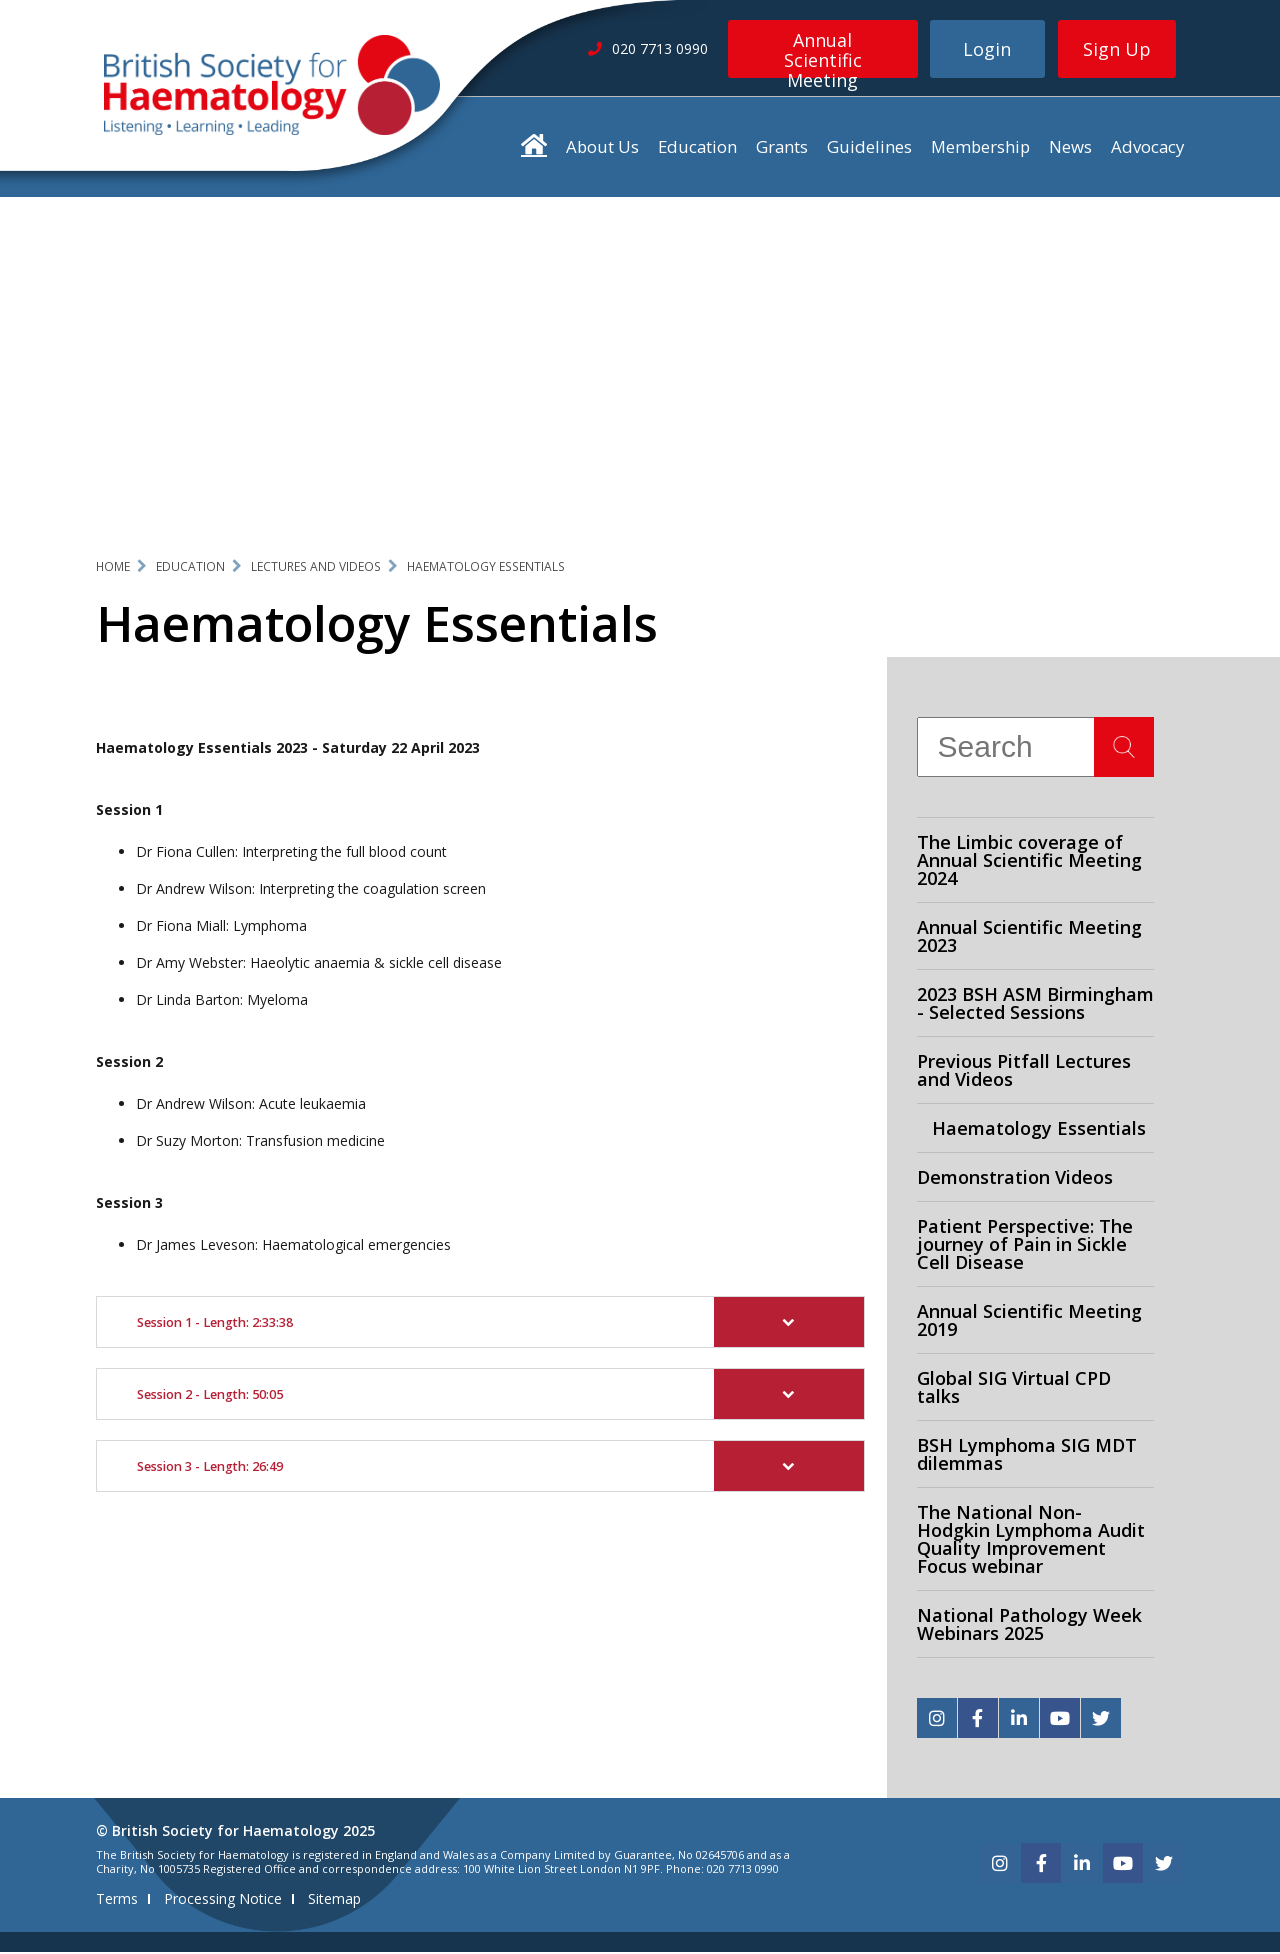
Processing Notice (223, 1900)
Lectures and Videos (316, 567)
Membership (980, 148)
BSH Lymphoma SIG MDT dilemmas (1027, 1456)
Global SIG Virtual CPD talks (1014, 1389)
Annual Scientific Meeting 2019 (1029, 1322)
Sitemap (334, 1900)
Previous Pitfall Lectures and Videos (1024, 1072)
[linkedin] (1019, 1720)
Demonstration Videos (1015, 1179)
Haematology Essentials (486, 567)
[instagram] (937, 1720)
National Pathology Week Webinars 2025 (1029, 1626)
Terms (117, 1900)
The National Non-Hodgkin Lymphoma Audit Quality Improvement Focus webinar (1031, 1541)
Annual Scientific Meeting (823, 53)
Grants (782, 148)
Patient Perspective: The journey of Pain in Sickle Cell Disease (1025, 1246)
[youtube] (1060, 1720)
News (1070, 148)
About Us (602, 148)
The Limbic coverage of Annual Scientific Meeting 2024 (1029, 862)
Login (987, 49)
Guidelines (869, 148)
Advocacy (1147, 148)
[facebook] (978, 1720)
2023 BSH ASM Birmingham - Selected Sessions (1035, 1005)
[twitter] (1101, 1720)
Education (697, 148)
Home (113, 567)
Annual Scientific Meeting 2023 (1029, 938)
